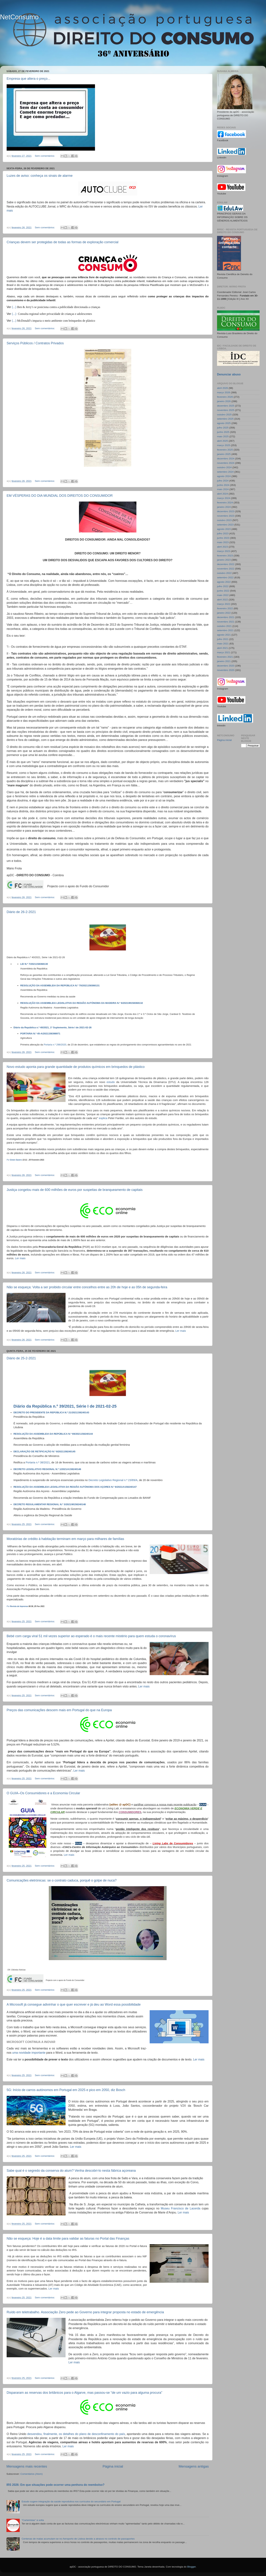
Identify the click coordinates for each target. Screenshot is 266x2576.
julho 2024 (222, 480)
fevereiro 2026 (225, 396)
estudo (111, 1082)
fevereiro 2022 (225, 608)
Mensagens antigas (194, 2466)
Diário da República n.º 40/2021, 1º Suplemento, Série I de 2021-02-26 (52, 1027)
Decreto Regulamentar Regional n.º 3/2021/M (49, 1504)
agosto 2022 (224, 582)
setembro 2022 (225, 577)
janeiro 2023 (224, 559)
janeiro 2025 (224, 454)
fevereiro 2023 (225, 555)
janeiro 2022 (224, 612)
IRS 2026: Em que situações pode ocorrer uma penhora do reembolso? (55, 2484)
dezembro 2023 (225, 511)
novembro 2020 (225, 670)
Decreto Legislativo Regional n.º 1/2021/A (47, 1469)
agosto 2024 (224, 476)
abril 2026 (222, 388)
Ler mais (20, 1258)
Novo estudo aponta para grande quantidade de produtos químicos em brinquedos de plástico (76, 1067)
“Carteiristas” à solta (33, 2520)
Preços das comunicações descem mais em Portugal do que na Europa (59, 1710)
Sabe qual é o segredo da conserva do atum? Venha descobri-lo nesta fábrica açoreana (71, 2170)
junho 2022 (223, 590)
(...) (14, 307)
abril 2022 (222, 599)
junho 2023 (223, 538)
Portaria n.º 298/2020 (55, 1044)
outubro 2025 (224, 414)
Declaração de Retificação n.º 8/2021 (44, 1451)
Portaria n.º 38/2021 (38, 1462)
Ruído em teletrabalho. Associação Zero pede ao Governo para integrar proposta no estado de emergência (85, 2312)
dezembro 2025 (225, 405)
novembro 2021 (225, 621)
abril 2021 (222, 648)
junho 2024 (223, 485)
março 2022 (223, 604)
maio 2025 (223, 436)
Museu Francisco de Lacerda (180, 2208)
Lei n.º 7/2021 (34, 964)
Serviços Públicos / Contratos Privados (35, 343)
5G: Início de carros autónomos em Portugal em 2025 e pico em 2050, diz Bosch (66, 2090)
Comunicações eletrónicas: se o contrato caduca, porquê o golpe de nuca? (62, 1880)
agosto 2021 (224, 634)
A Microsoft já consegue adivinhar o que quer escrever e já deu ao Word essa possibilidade (74, 2004)
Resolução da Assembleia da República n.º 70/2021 (60, 985)
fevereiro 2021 (225, 656)
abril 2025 (222, 440)
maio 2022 (223, 595)
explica (103, 1118)
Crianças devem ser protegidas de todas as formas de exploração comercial (62, 242)
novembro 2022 (225, 568)
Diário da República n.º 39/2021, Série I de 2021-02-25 (62, 1406)
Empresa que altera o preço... (28, 78)
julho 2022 (222, 586)
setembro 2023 (225, 524)
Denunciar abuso (229, 374)
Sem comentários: (45, 155)
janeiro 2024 (224, 507)
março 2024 (223, 498)
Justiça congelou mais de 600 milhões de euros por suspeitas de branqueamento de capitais (74, 1190)
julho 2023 (222, 533)
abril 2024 (222, 493)
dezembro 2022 (225, 564)
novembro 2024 (225, 463)
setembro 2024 (225, 471)
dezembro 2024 (225, 458)
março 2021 (223, 652)
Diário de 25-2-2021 (21, 1358)
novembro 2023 (225, 515)
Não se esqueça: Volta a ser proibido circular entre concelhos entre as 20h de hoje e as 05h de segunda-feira (87, 1287)
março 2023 (223, 551)
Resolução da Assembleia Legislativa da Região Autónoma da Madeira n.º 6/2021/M (81, 1003)
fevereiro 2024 (225, 502)
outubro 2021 (224, 626)
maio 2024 (223, 489)
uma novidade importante (28, 2052)
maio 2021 (223, 643)
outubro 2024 (224, 467)
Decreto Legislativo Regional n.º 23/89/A (113, 1480)
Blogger (191, 2566)
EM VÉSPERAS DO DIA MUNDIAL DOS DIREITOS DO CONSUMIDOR (60, 495)
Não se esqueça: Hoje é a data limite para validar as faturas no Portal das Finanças (68, 2238)
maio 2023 (223, 542)
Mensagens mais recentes (26, 2466)
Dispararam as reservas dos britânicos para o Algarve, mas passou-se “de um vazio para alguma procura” (84, 2392)
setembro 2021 (225, 630)
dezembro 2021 (225, 617)
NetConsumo (19, 17)
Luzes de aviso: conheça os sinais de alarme (40, 175)
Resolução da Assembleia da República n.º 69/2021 (53, 1433)
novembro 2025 (225, 410)
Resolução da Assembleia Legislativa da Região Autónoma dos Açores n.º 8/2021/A (75, 1486)
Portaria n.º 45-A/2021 (40, 1033)
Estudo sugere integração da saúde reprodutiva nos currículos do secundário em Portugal (71, 2501)
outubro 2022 (224, 573)
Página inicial (113, 2466)
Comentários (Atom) (31, 2474)
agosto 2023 (224, 529)
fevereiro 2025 (225, 449)
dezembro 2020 (225, 665)
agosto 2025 (224, 423)
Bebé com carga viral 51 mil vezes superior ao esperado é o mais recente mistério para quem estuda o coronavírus (91, 1636)
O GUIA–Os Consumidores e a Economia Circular (43, 1793)
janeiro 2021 (224, 661)
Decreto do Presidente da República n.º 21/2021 (51, 1412)
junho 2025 (223, 432)
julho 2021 (222, 639)
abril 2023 (222, 546)
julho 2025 (222, 427)
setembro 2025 (225, 418)
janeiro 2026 (224, 401)
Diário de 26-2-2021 (21, 912)
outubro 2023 (224, 520)
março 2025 (223, 445)
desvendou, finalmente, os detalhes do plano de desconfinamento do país (76, 2434)
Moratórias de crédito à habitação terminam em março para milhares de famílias (65, 1539)
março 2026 (223, 392)
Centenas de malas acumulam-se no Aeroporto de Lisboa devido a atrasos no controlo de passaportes (78, 2538)
